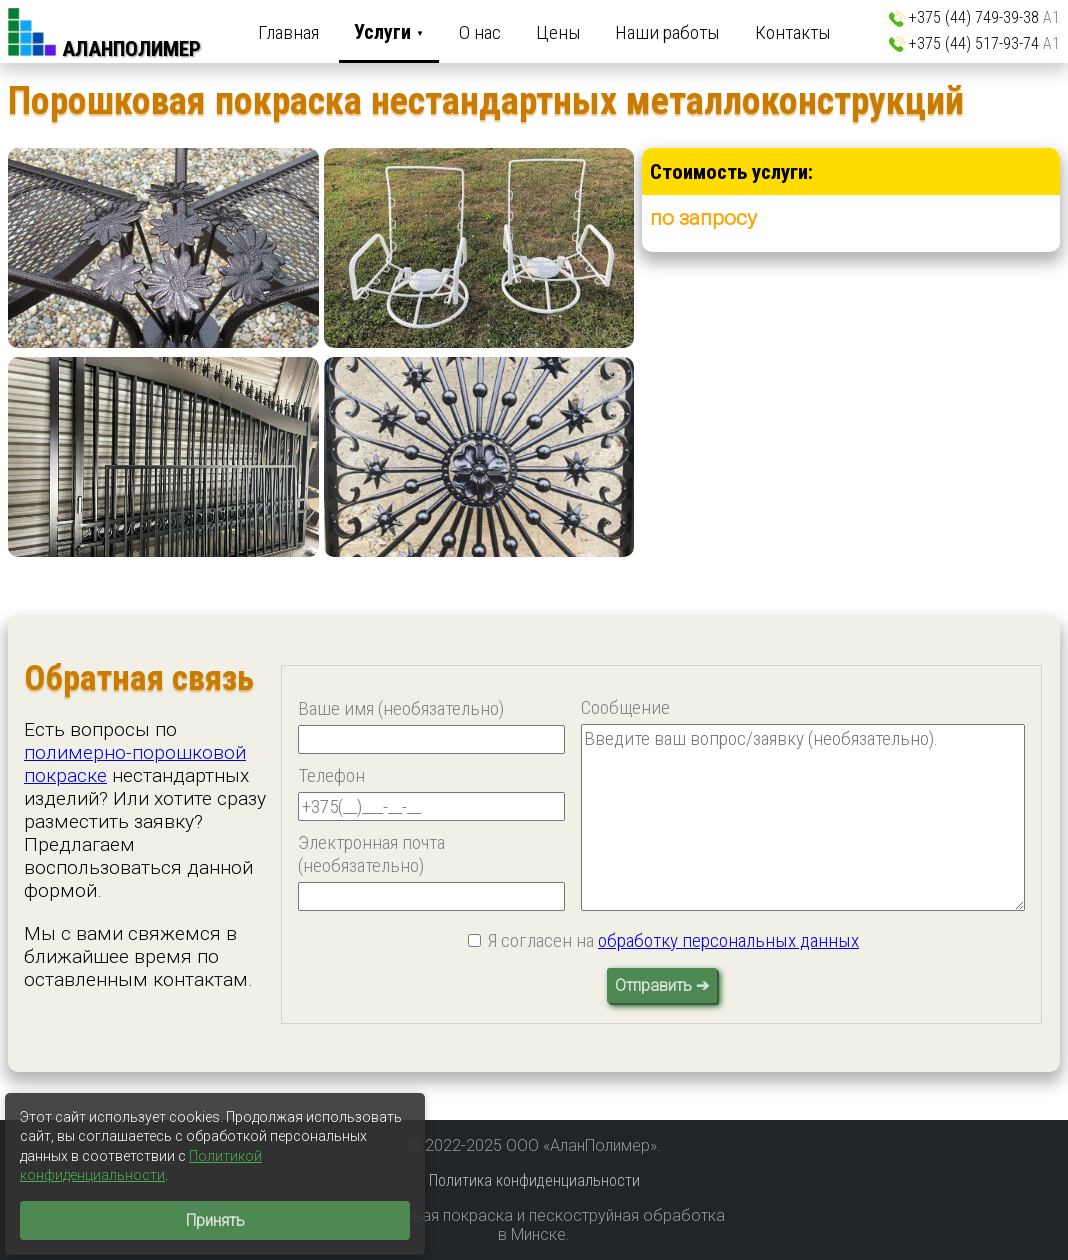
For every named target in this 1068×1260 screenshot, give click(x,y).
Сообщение (625, 707)
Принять (215, 1220)
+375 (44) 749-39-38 (984, 17)
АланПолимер (131, 49)
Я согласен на (673, 940)
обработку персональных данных (728, 940)
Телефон (331, 775)
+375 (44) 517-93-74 (984, 43)
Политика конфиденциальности (534, 1180)
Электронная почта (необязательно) (371, 854)
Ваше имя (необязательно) (401, 708)
